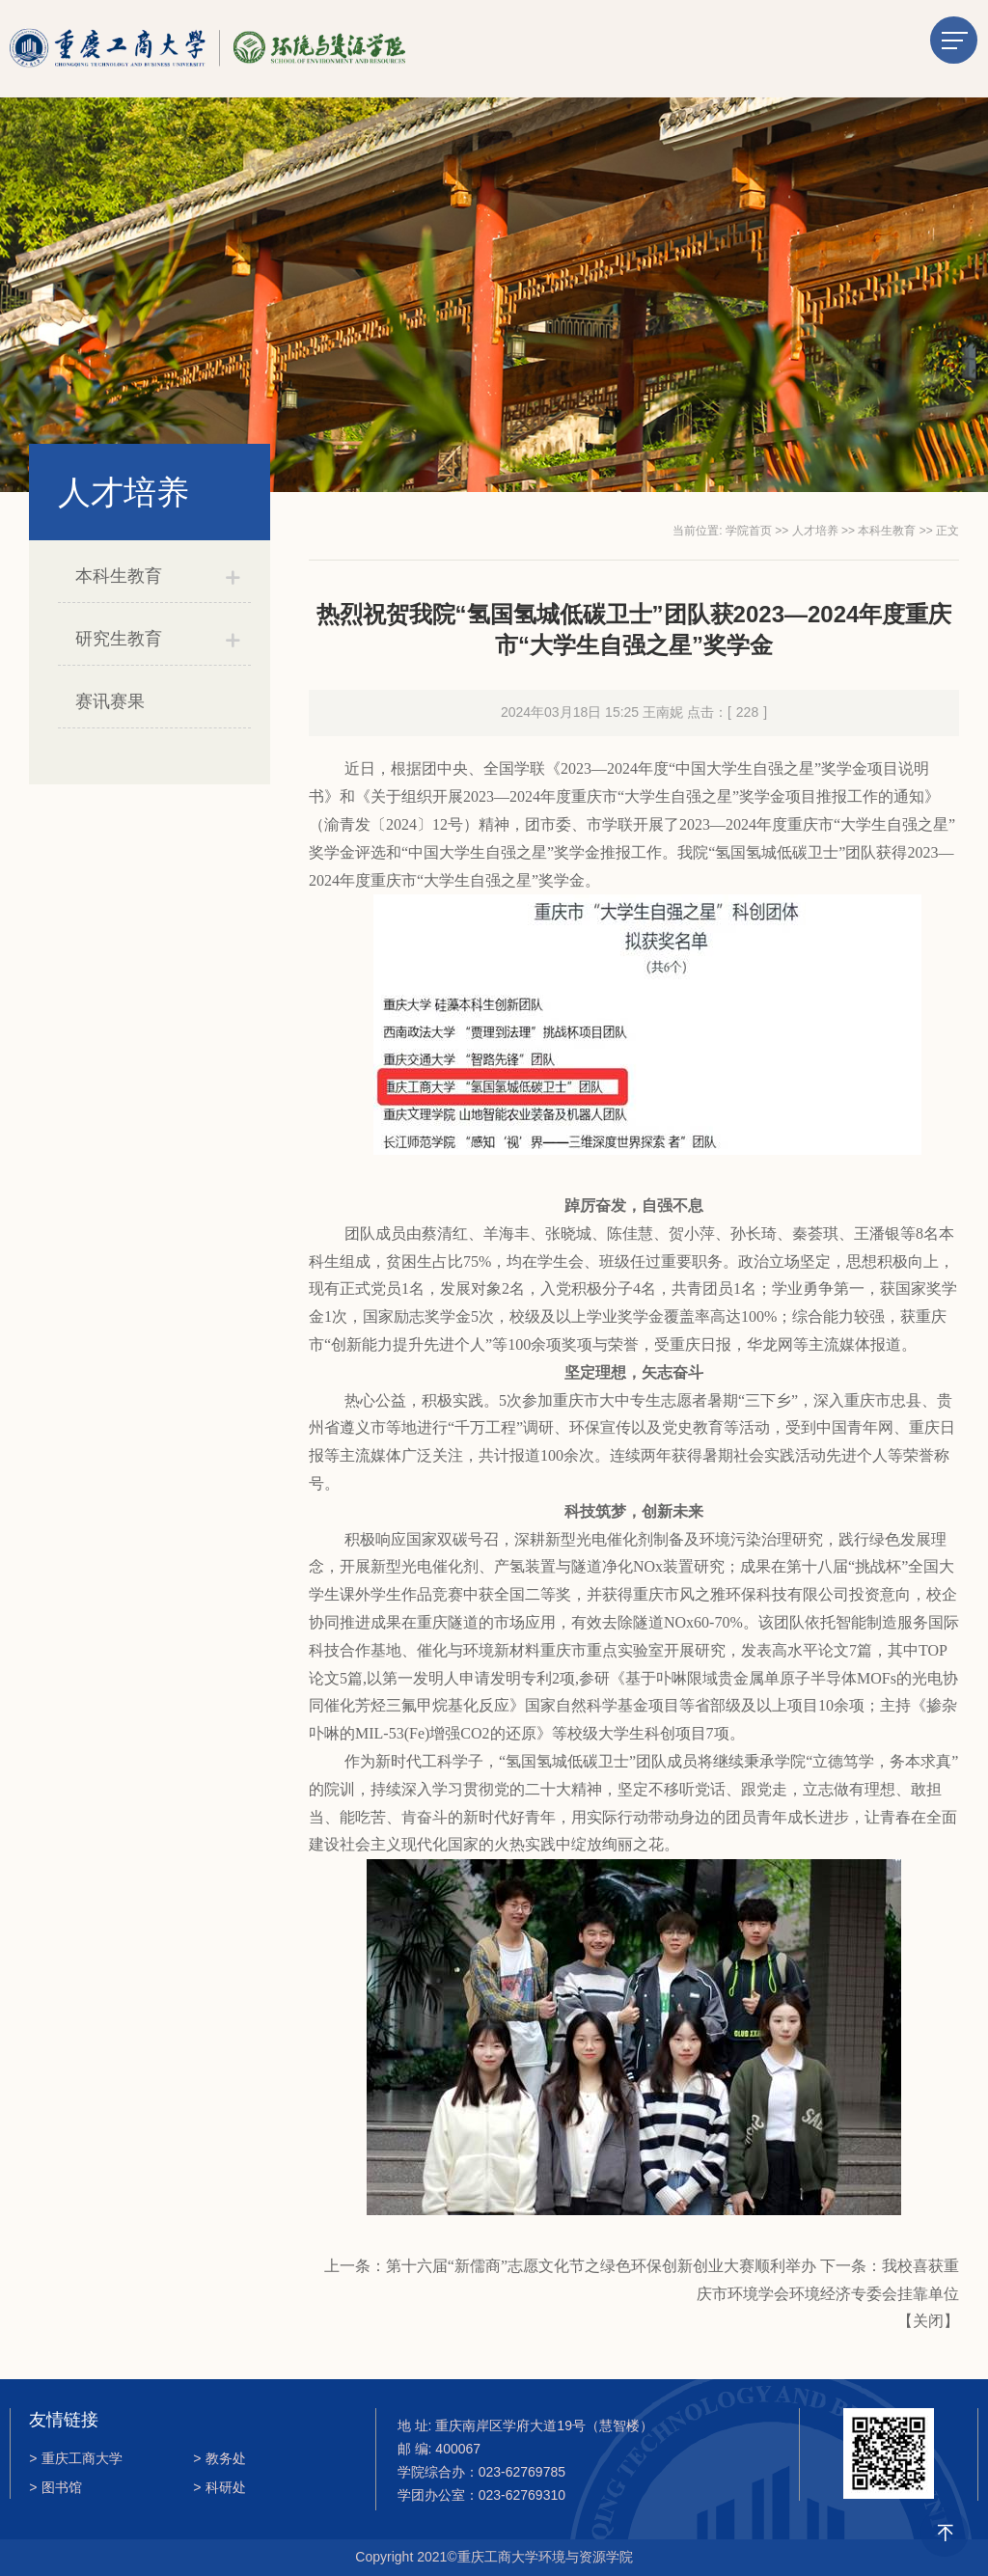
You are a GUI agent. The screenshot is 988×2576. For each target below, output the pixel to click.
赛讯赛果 (110, 701)
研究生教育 (118, 638)
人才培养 (815, 530)
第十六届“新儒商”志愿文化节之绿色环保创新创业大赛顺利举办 (601, 2266)
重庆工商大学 (76, 2458)
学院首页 (749, 530)
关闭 (928, 2321)
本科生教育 (118, 576)
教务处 (219, 2458)
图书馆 (55, 2487)
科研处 (219, 2487)
